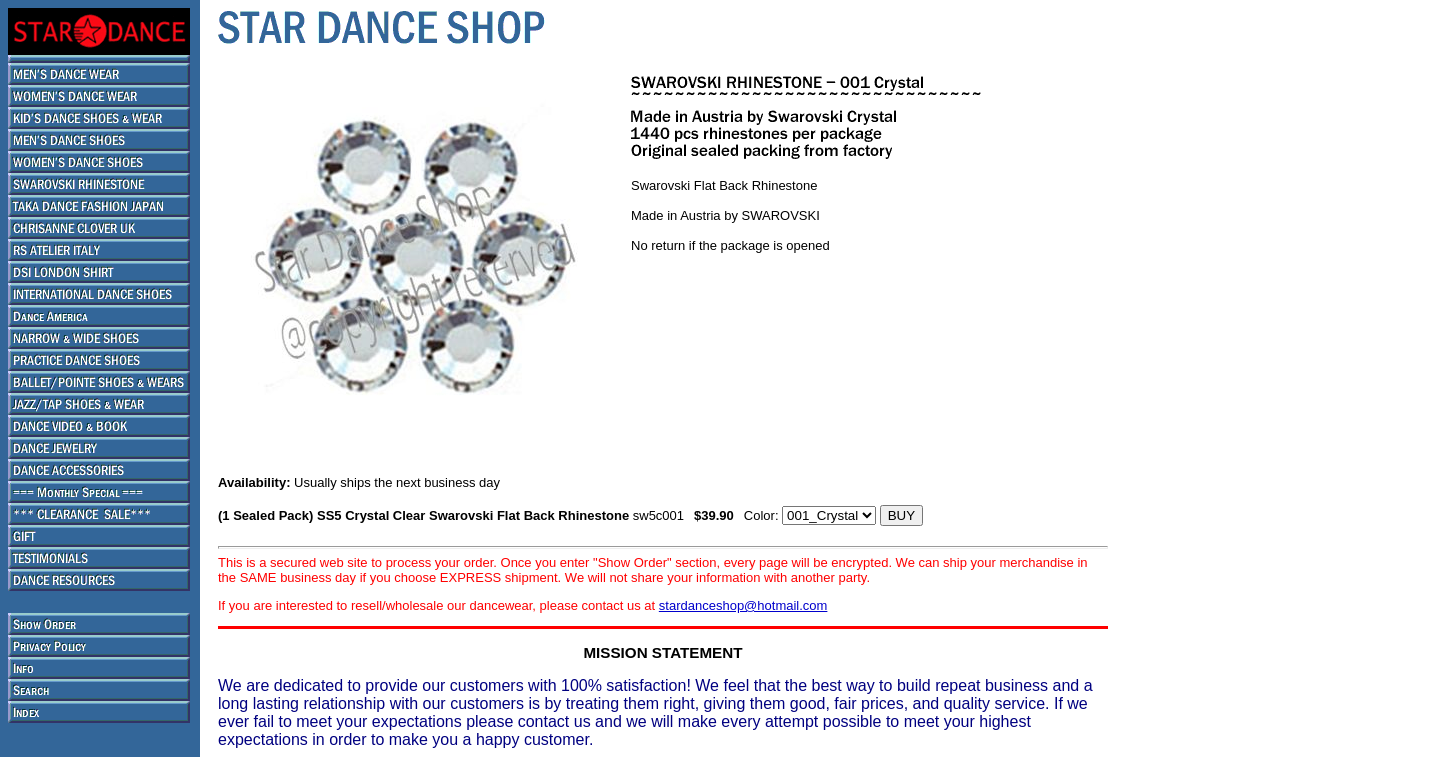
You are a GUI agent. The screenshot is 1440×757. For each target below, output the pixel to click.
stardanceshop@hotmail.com (743, 605)
